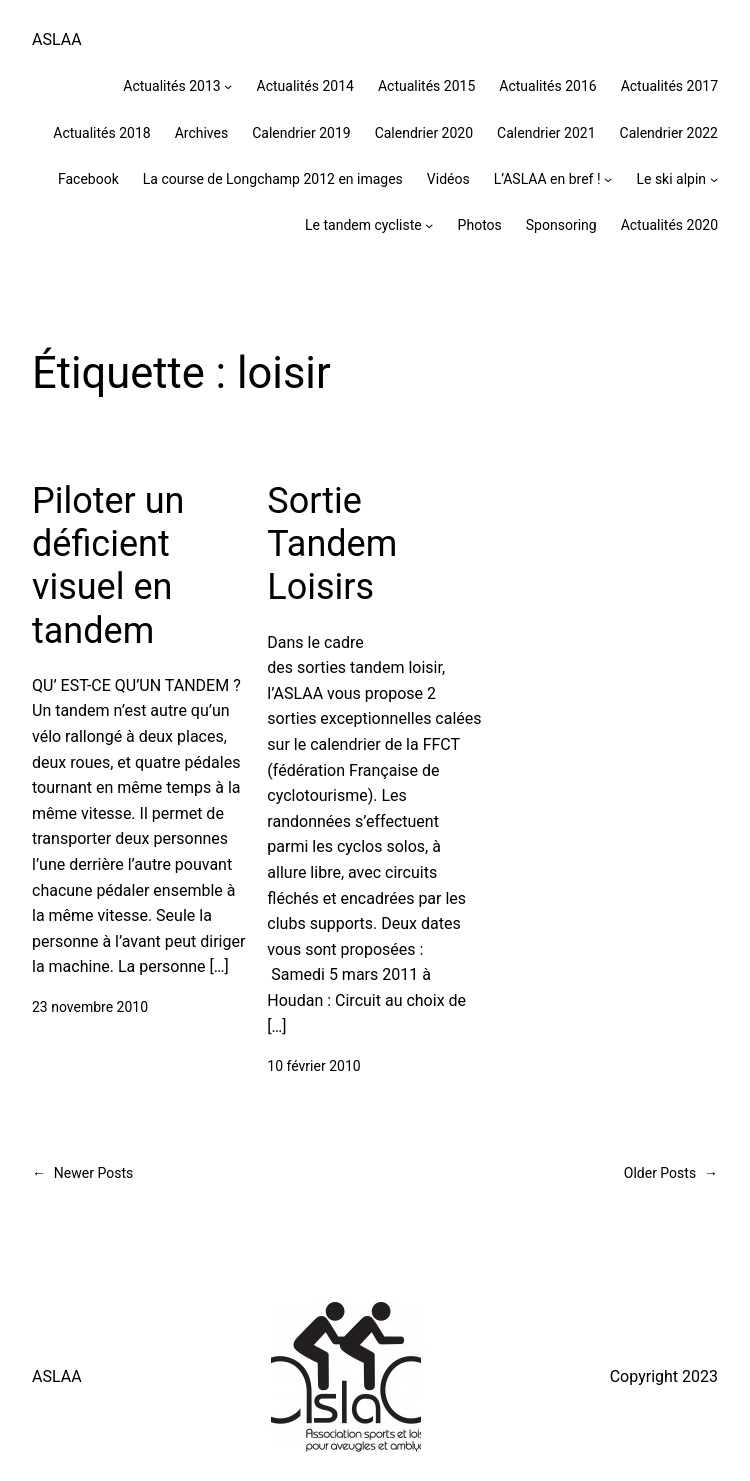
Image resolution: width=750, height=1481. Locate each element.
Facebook (88, 179)
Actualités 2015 (426, 86)
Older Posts (671, 1173)
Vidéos (448, 179)
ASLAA (57, 39)
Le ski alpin (671, 179)
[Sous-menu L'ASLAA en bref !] (608, 179)
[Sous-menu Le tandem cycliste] (429, 225)
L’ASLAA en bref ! (547, 179)
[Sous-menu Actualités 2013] (228, 86)
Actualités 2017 (669, 86)
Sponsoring (561, 225)
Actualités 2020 (669, 225)
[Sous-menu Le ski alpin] (714, 179)
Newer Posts (82, 1173)
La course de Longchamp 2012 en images (273, 179)
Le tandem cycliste (363, 225)
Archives (202, 133)
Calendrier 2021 (546, 133)
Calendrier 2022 (669, 133)
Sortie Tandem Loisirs (332, 544)
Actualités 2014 (305, 86)
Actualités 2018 (101, 133)
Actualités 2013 (171, 86)
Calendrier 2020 (424, 133)
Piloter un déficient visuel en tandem (108, 566)
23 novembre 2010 (90, 1007)
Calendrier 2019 (301, 133)
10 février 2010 (313, 1066)
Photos (480, 225)
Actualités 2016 (547, 86)
